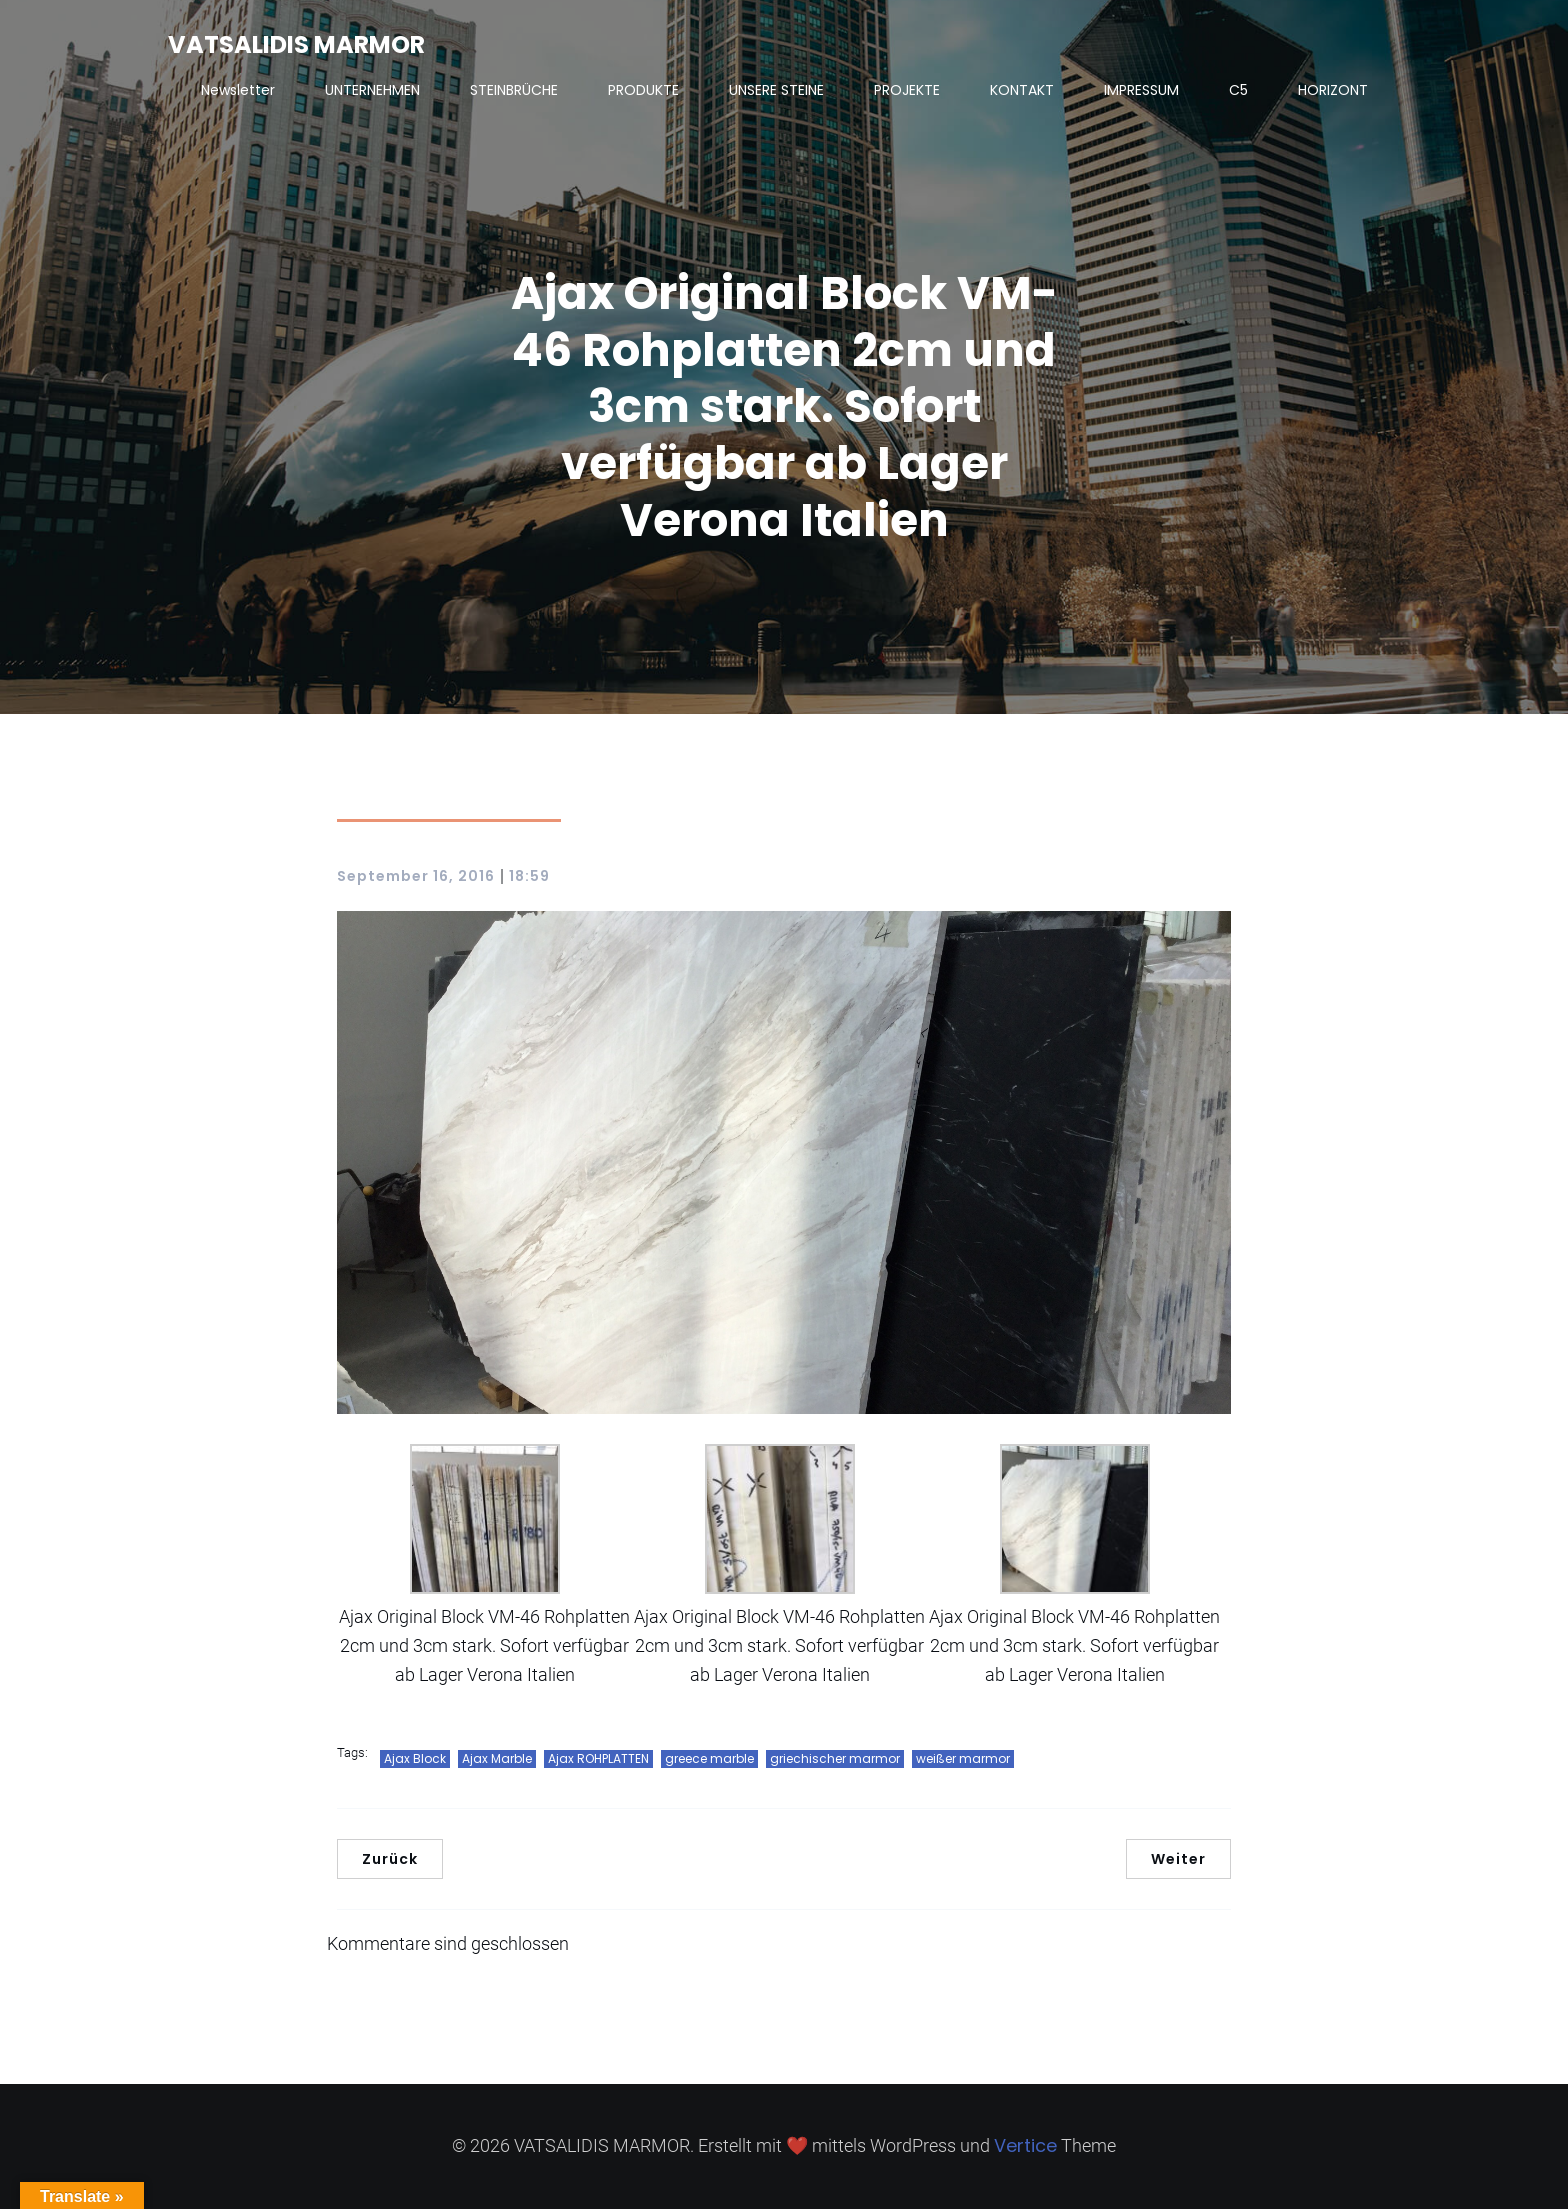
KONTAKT (1022, 90)
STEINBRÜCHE (514, 90)
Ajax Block (415, 1758)
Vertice (1025, 2145)
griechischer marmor (835, 1758)
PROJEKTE (907, 90)
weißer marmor (963, 1758)
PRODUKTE (643, 90)
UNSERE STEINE (776, 90)
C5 (1238, 90)
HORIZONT (1333, 90)
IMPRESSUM (1141, 90)
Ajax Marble (497, 1758)
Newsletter (238, 90)
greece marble (709, 1758)
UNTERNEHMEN (372, 90)
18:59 (529, 876)
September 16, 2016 (416, 876)
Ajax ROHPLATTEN (598, 1758)
